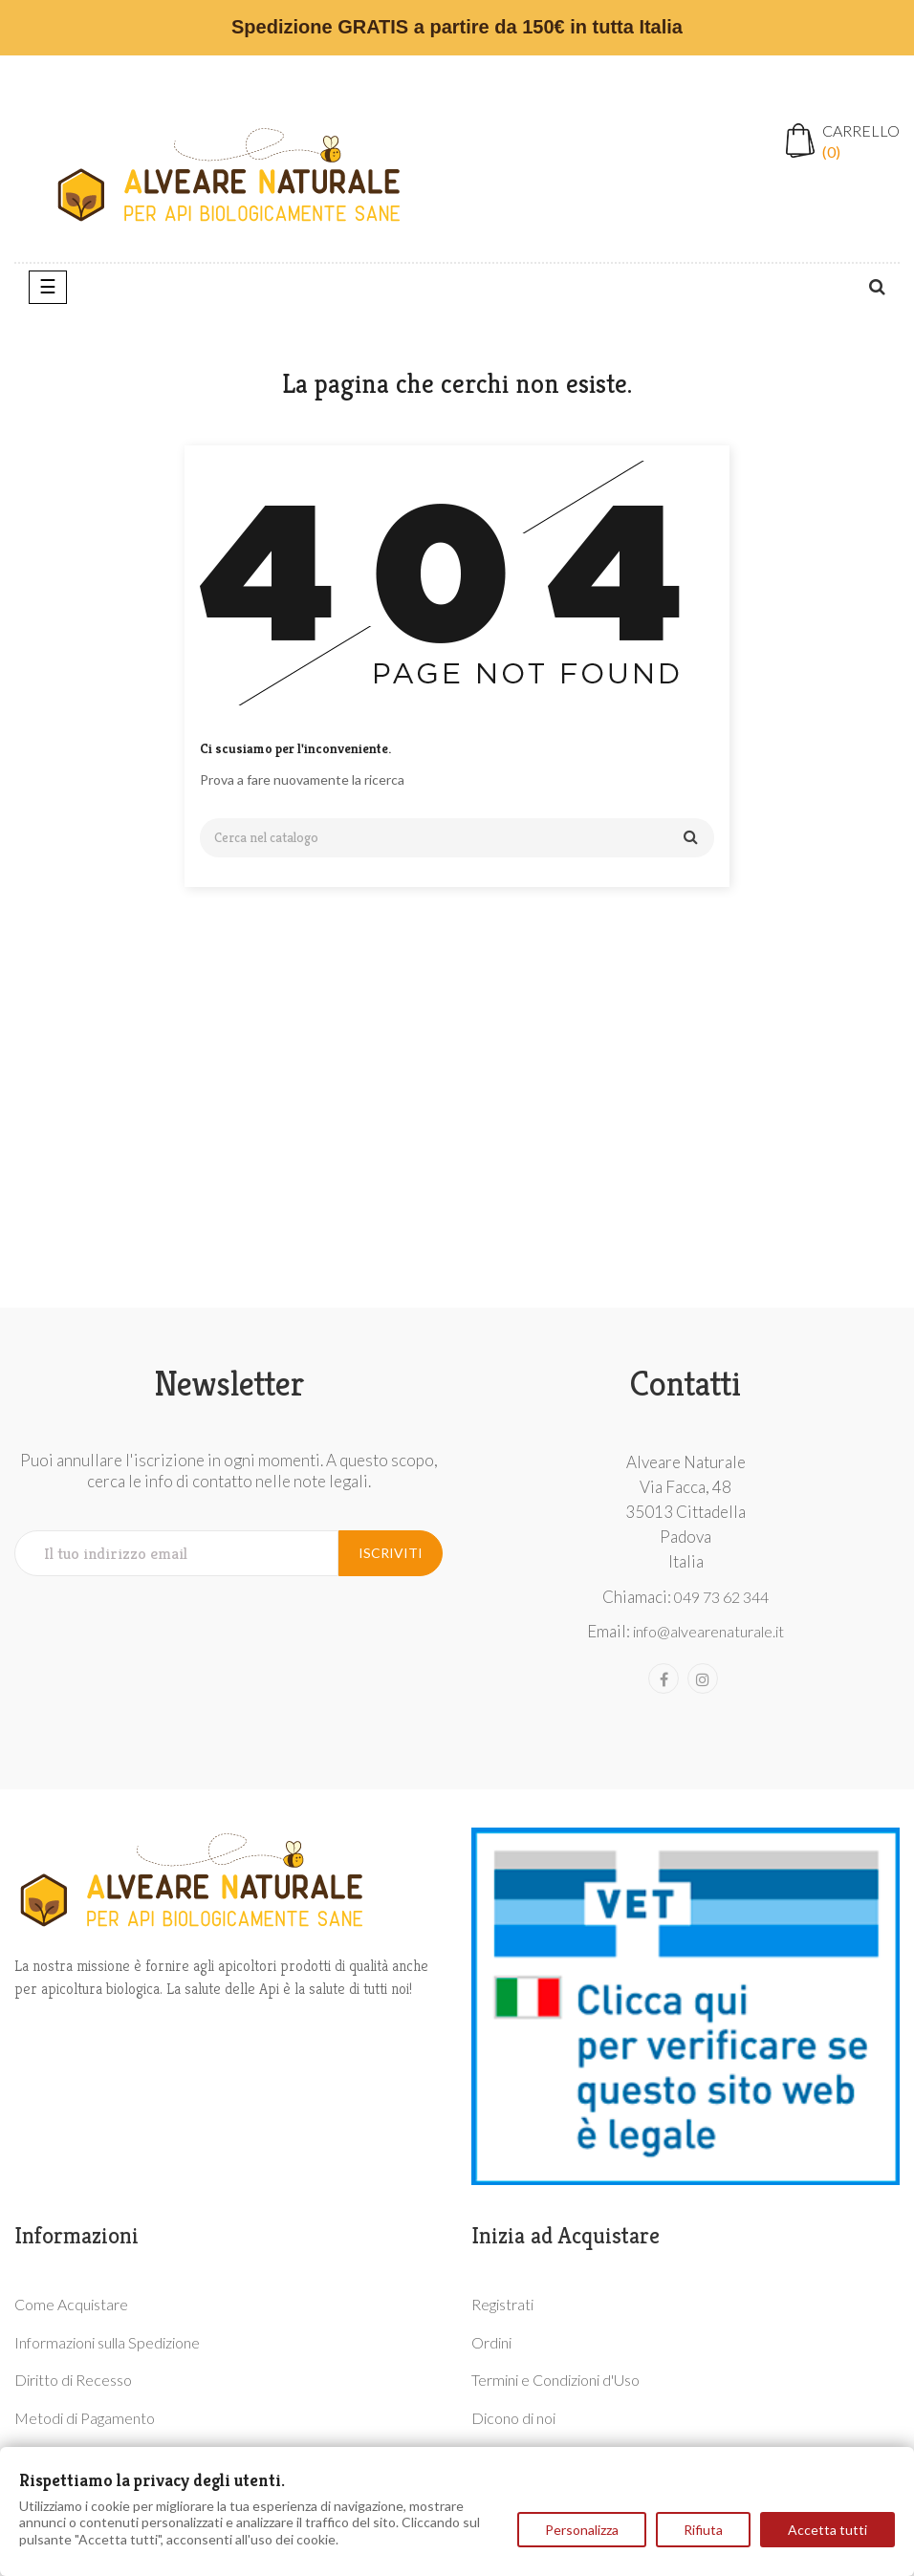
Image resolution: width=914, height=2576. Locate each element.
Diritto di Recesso (73, 2379)
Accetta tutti (827, 2530)
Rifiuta (703, 2530)
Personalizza (582, 2530)
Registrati (502, 2304)
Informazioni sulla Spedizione (107, 2342)
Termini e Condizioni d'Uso (555, 2379)
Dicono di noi (513, 2418)
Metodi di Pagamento (84, 2418)
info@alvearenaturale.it (708, 1631)
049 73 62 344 (721, 1597)
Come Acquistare (71, 2304)
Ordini (491, 2342)
